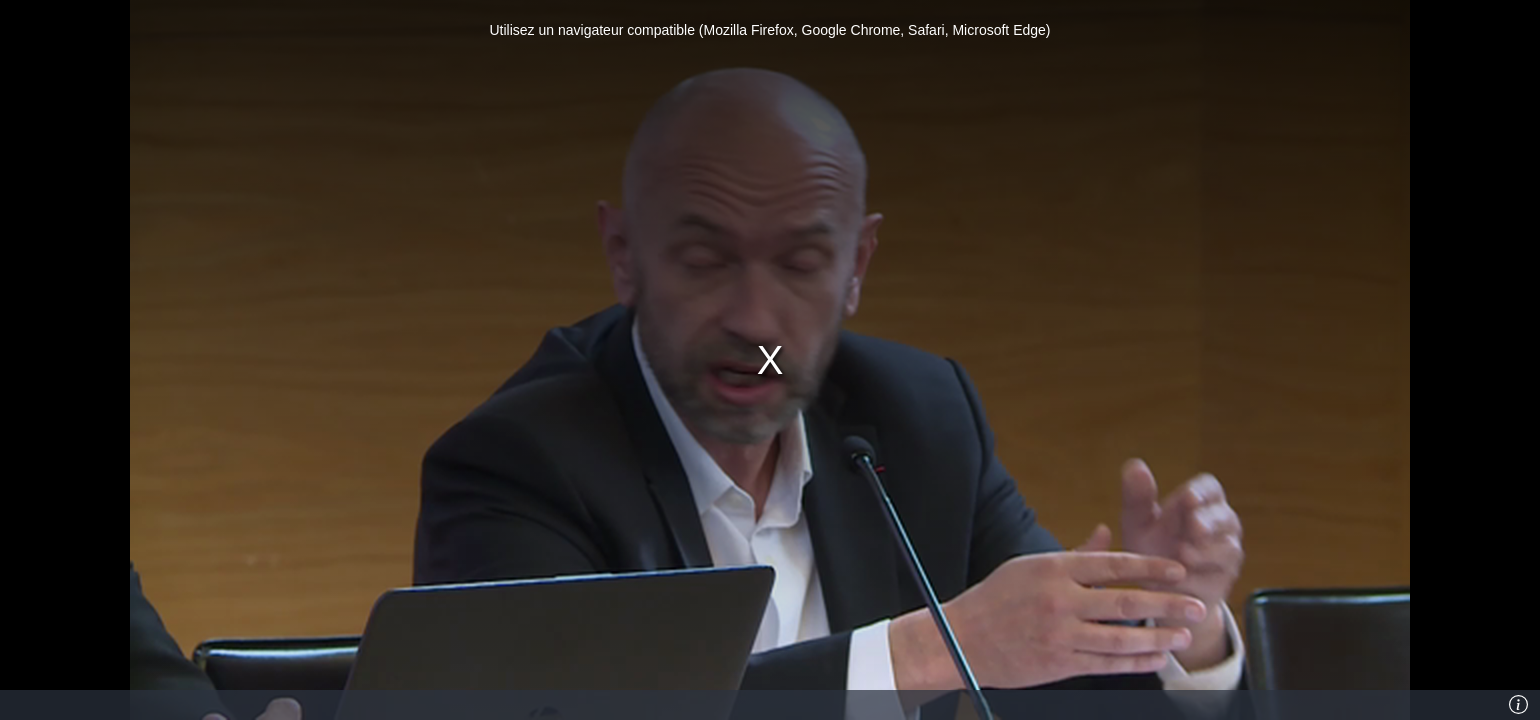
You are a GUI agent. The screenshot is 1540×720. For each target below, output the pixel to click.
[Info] (1519, 705)
